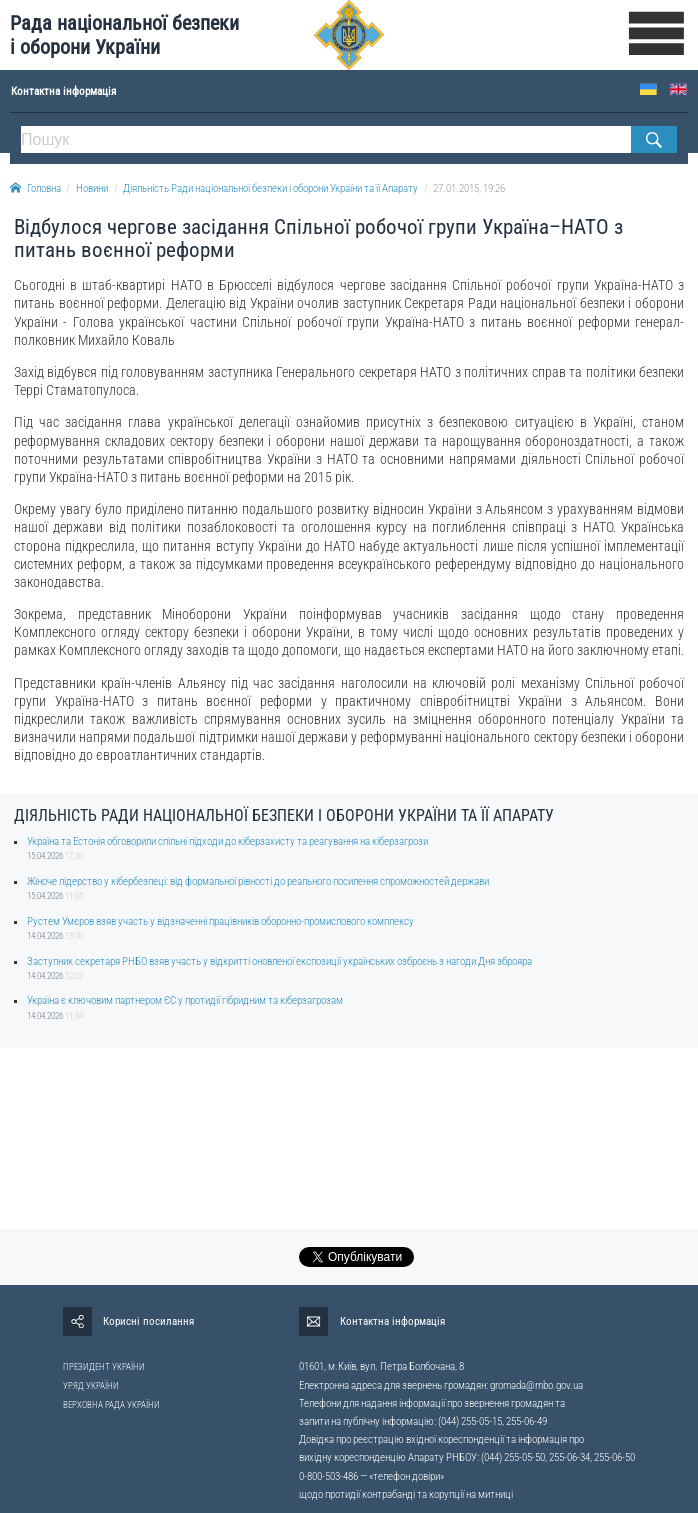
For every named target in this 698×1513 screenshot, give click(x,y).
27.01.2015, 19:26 (469, 188)
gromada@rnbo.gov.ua (536, 1385)
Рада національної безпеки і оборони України (124, 35)
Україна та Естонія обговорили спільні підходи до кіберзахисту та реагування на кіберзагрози (227, 841)
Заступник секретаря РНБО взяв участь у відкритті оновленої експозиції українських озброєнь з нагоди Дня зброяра (279, 961)
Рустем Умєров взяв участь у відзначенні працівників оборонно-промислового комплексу (220, 921)
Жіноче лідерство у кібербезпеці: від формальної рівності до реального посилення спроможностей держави (258, 881)
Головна (35, 188)
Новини (92, 188)
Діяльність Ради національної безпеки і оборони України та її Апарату (270, 188)
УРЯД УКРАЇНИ (91, 1386)
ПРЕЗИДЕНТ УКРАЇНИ (104, 1367)
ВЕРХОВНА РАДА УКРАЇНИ (111, 1405)
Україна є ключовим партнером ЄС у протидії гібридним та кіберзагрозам (185, 1000)
